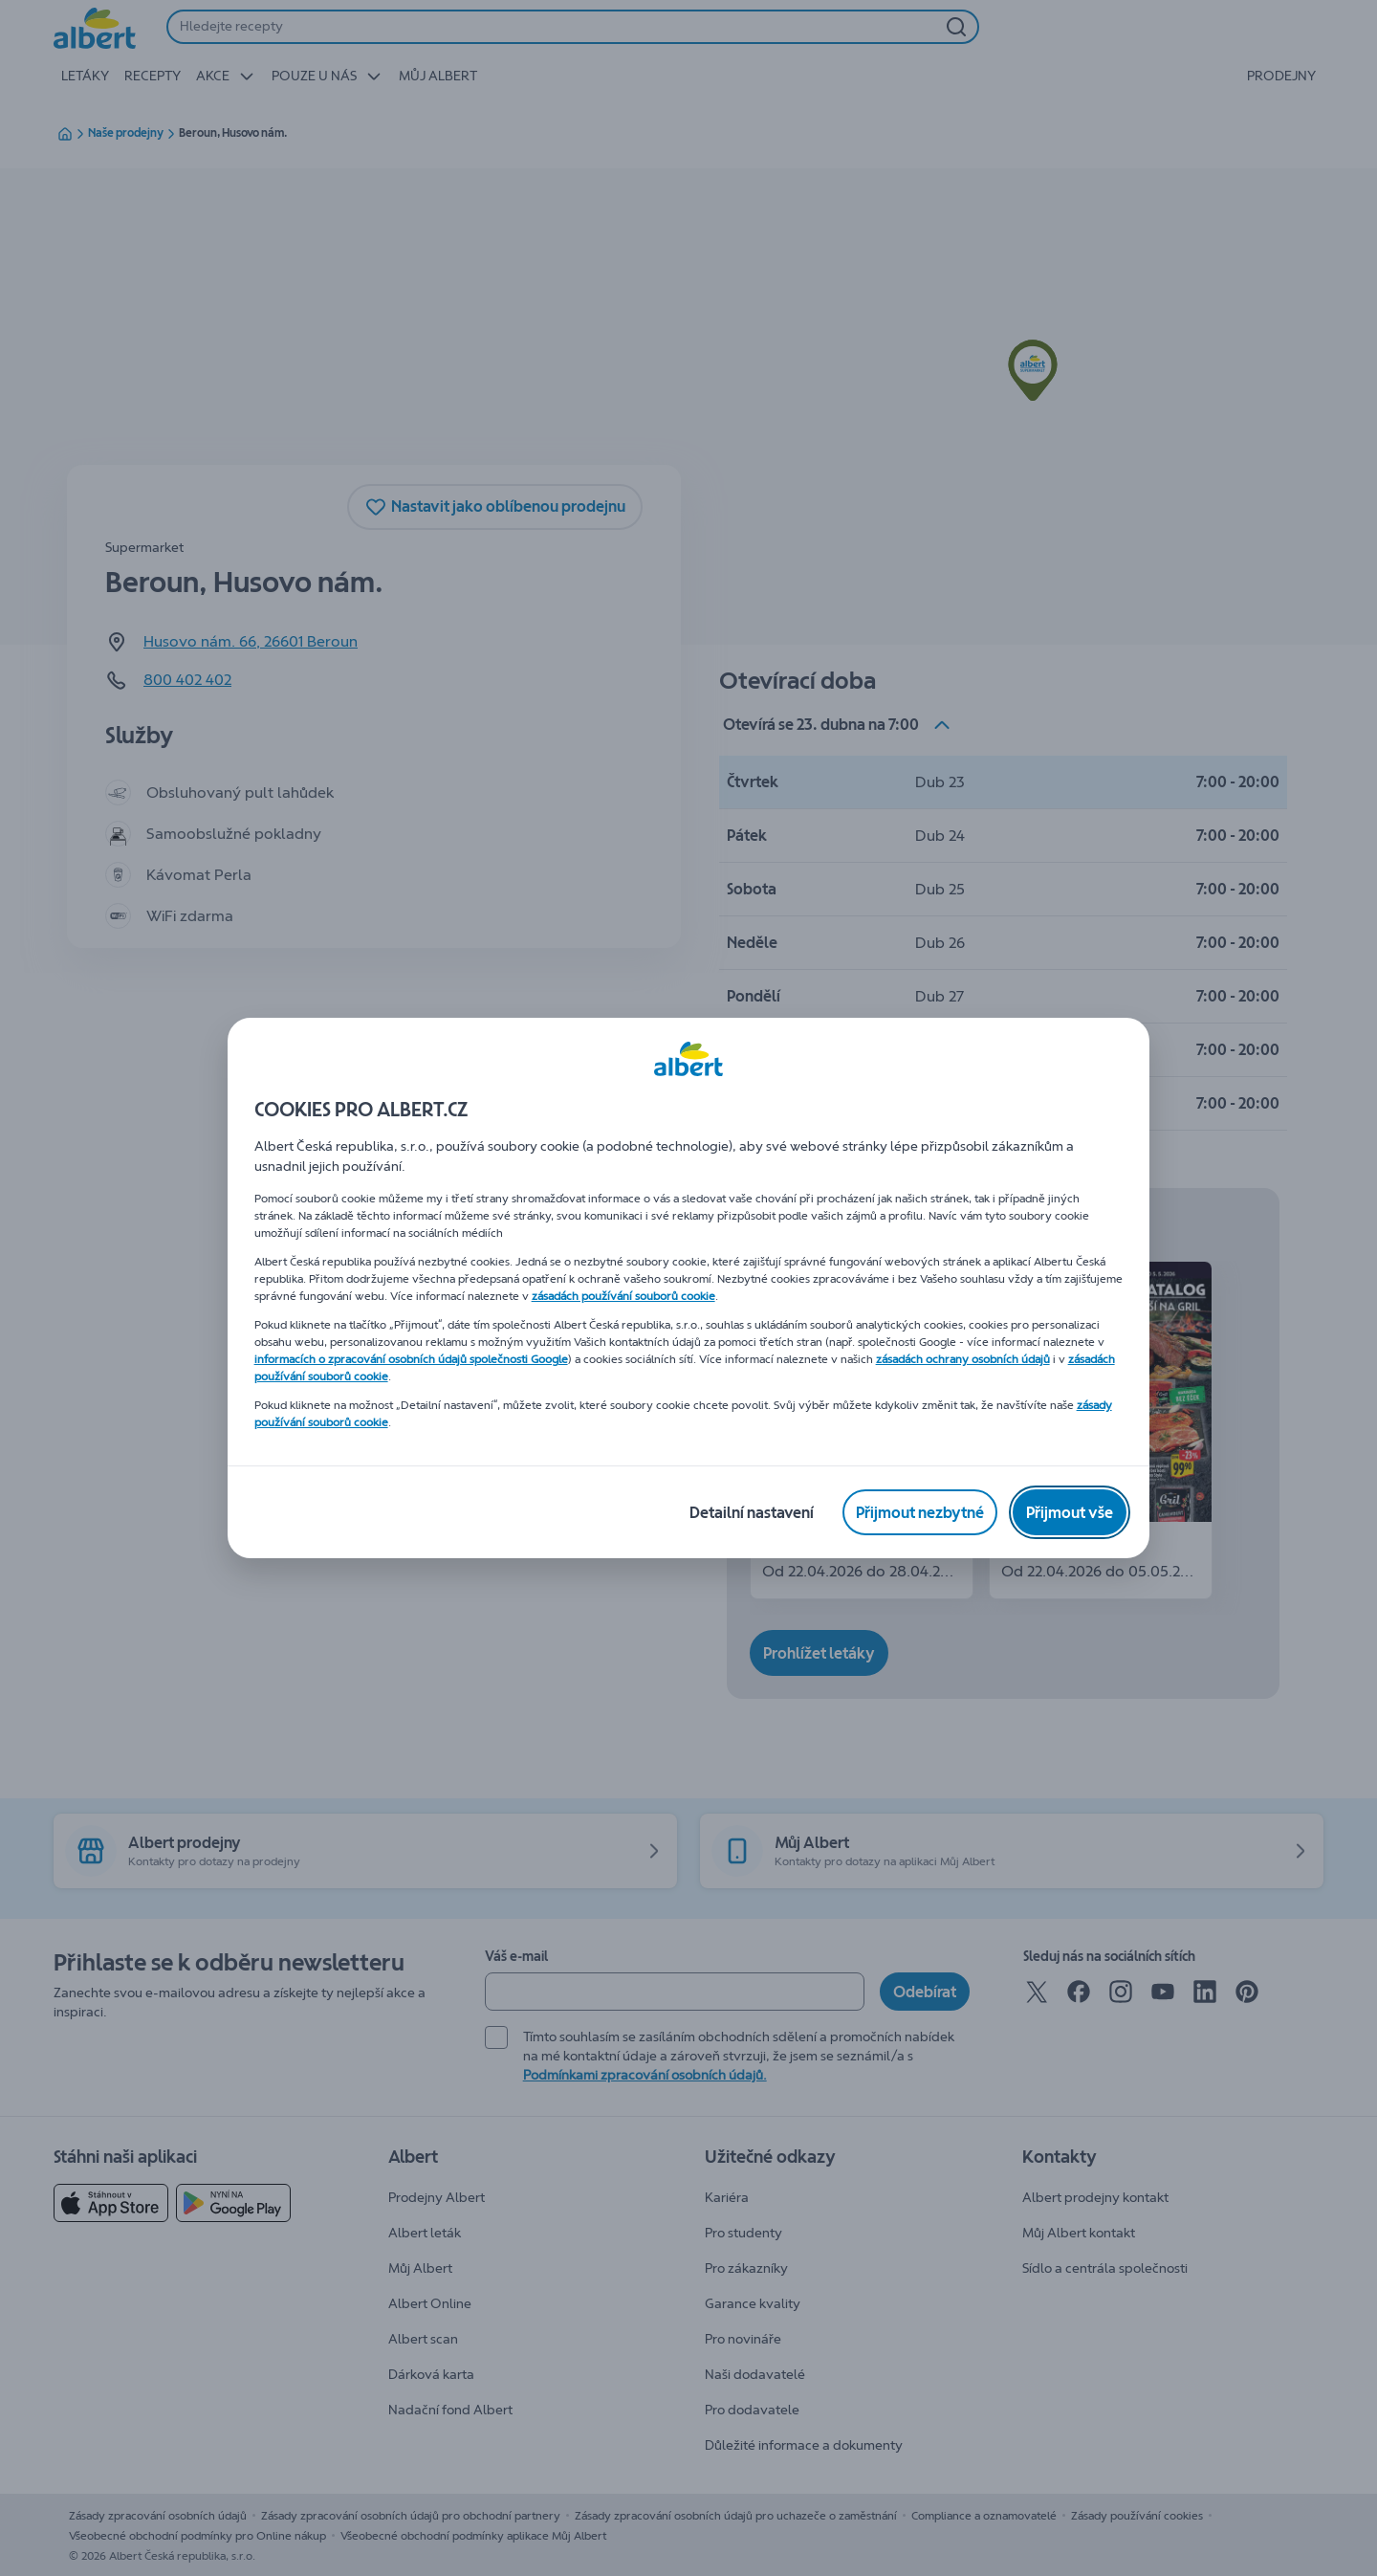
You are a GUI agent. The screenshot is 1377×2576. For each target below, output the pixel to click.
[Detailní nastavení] (751, 1512)
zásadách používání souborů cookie (623, 1296)
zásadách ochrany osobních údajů (963, 1359)
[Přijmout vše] (1069, 1512)
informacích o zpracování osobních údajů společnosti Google (411, 1359)
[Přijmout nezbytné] (919, 1512)
